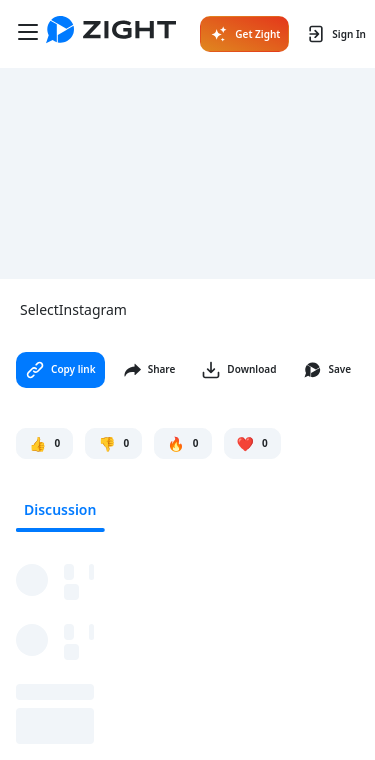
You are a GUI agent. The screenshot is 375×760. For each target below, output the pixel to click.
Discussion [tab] (60, 509)
